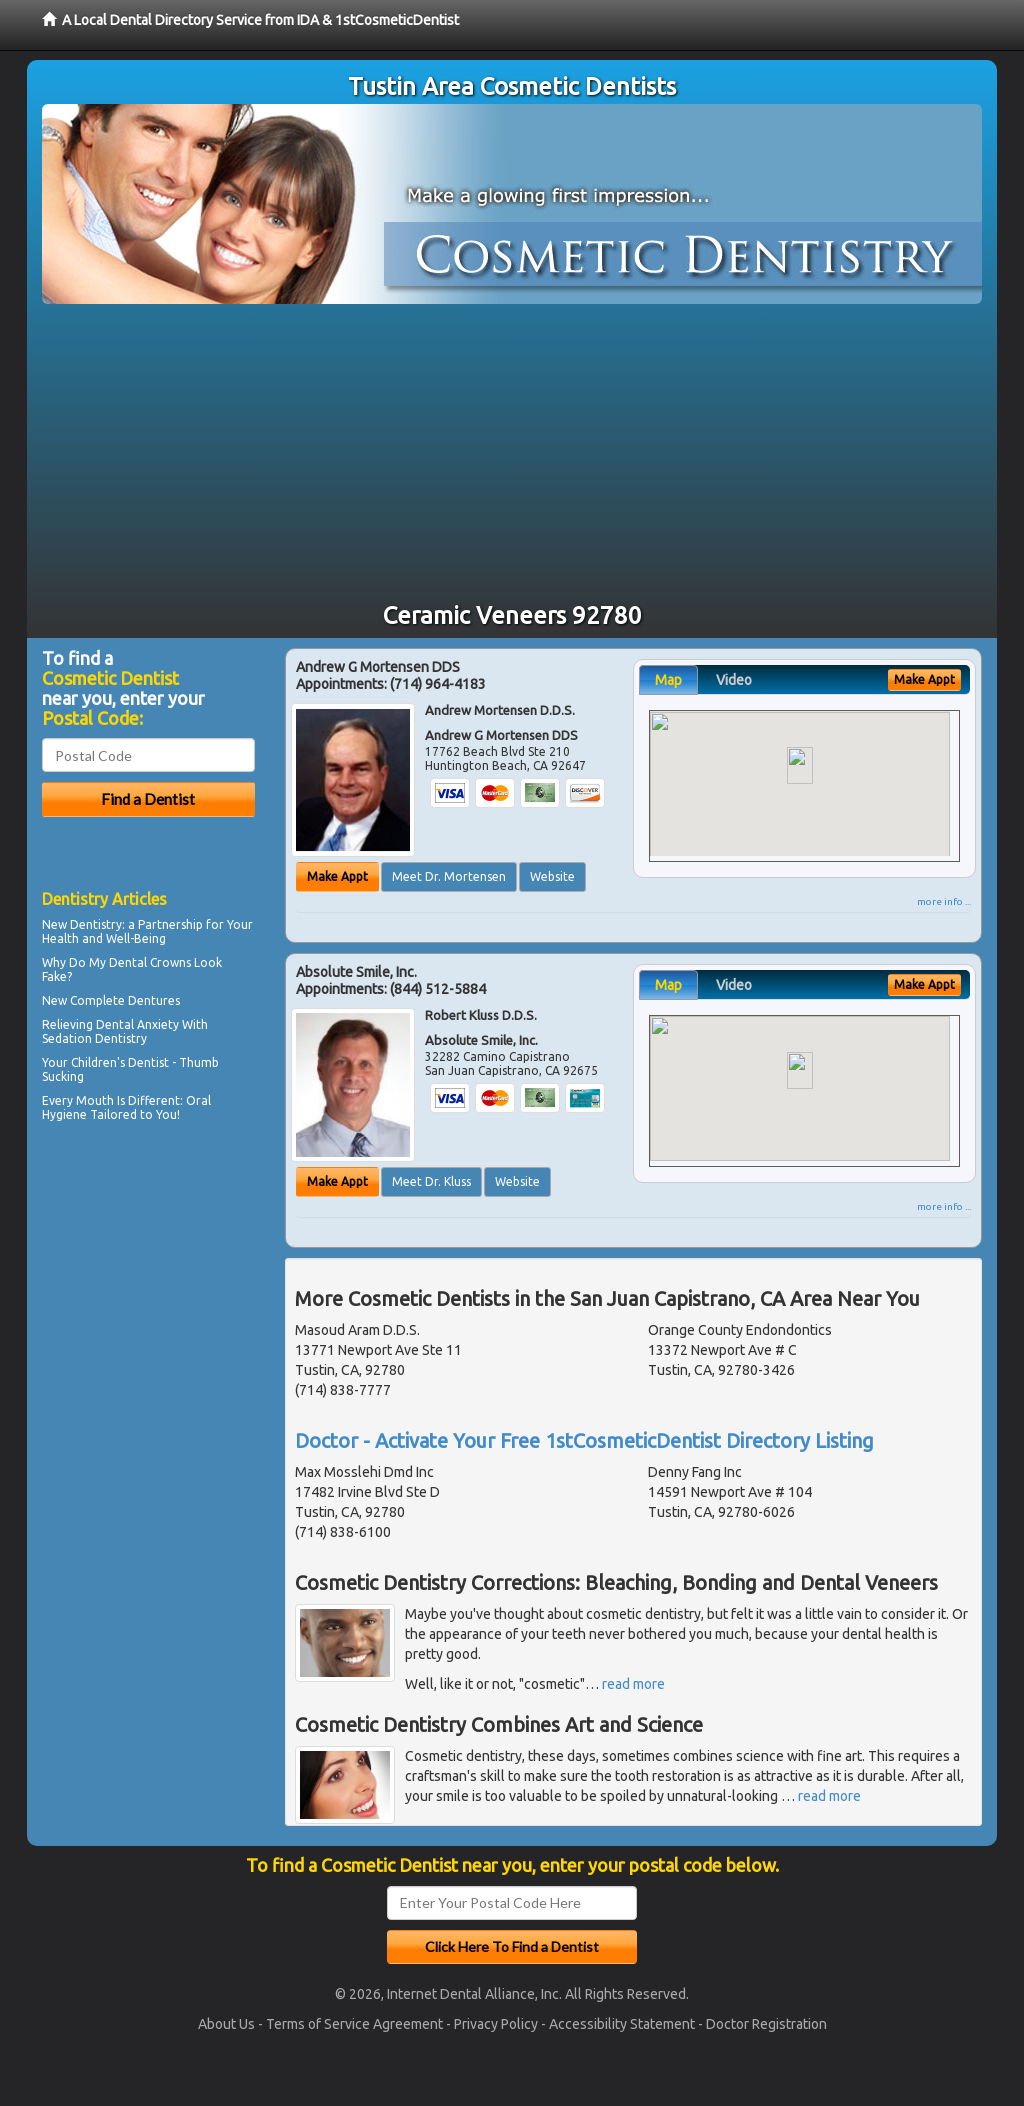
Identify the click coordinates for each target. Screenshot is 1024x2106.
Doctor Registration (766, 2024)
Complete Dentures (125, 1000)
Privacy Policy (496, 2024)
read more (633, 1684)
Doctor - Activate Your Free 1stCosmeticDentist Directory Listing (584, 1440)
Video (734, 680)
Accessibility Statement (622, 2024)
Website (552, 876)
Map (668, 680)
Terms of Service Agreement (354, 2024)
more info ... (944, 901)
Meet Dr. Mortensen (449, 876)
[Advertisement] (512, 454)
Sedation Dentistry (94, 1038)
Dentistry (96, 924)
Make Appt (337, 876)
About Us (226, 2024)
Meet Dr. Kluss (431, 1181)
